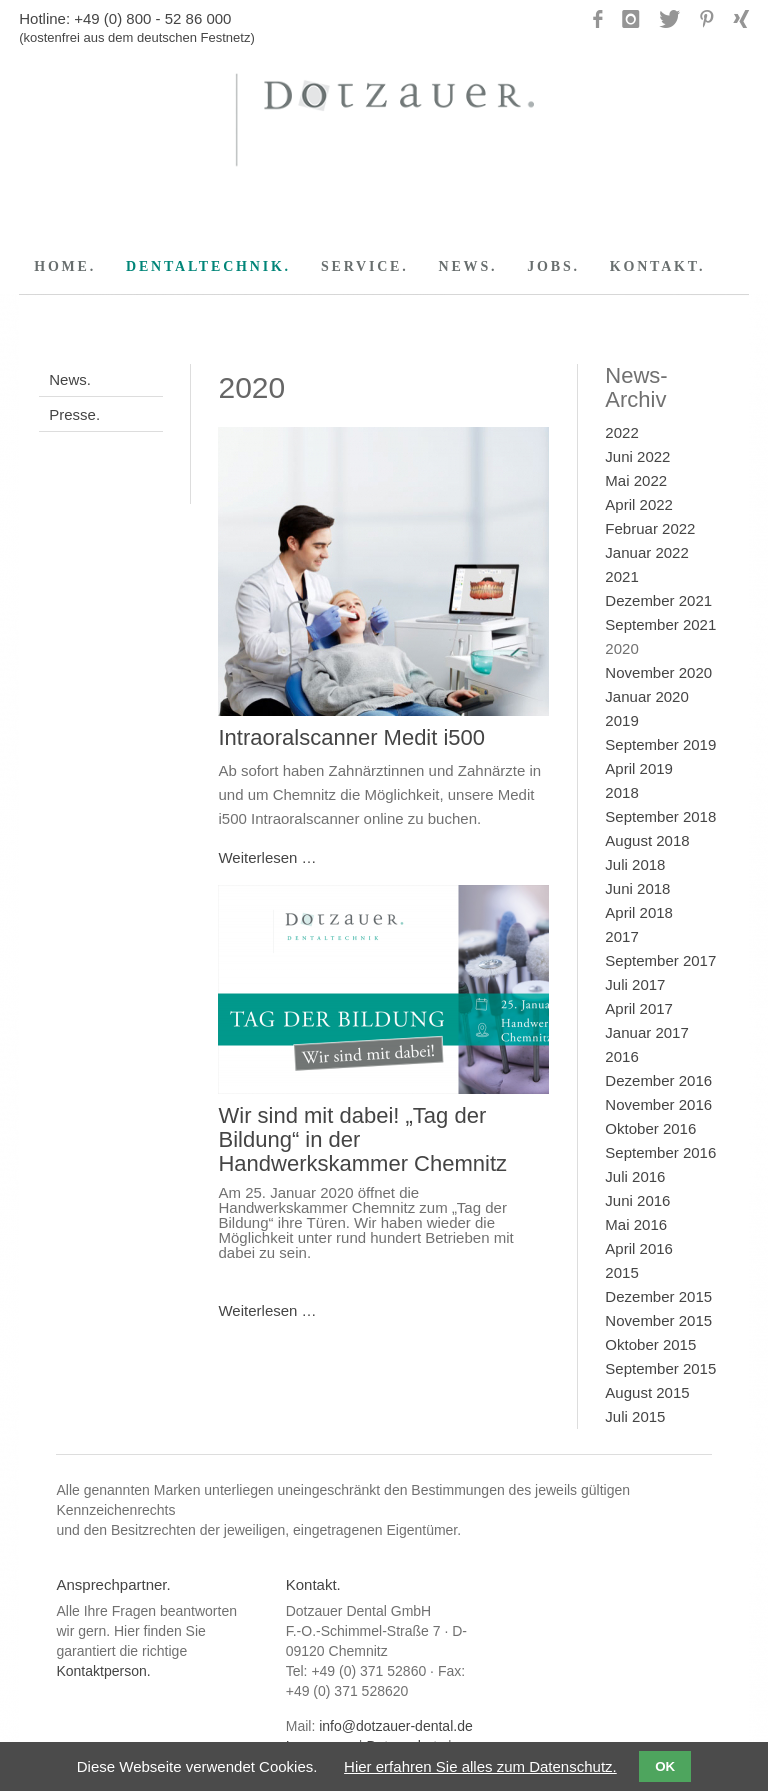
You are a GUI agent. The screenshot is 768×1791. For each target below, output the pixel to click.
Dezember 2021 (658, 600)
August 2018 (647, 840)
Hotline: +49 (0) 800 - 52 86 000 (125, 18)
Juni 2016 (637, 1200)
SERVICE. (365, 266)
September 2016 (660, 1152)
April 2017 (639, 1008)
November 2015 (658, 1320)
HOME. (65, 266)
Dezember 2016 (658, 1080)
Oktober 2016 (650, 1128)
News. (70, 379)
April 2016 (639, 1248)
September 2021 (660, 624)
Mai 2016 (636, 1224)
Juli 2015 (635, 1416)
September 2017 (660, 960)
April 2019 (639, 768)
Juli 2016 (635, 1176)
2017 (621, 936)
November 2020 (658, 672)
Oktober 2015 (650, 1344)
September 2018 (660, 816)
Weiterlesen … (267, 857)
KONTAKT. (657, 266)
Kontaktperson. (103, 1671)
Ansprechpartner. (113, 1584)
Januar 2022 (646, 552)
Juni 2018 (637, 888)
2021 (621, 576)
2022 (621, 432)
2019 (621, 720)
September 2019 (660, 744)
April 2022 (639, 504)
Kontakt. (313, 1584)
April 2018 (639, 912)
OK (665, 1766)
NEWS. (468, 266)
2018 (621, 792)
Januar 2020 (646, 696)
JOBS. (553, 266)
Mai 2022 (636, 480)
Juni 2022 (637, 456)
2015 (621, 1272)
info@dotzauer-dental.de (396, 1726)
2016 (621, 1056)
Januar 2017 (646, 1032)
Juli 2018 (635, 864)
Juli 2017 (635, 984)
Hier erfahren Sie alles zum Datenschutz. (480, 1766)
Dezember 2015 (658, 1296)
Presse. (74, 414)
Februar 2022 (650, 528)
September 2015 (660, 1368)
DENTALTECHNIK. (208, 266)
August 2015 (647, 1392)
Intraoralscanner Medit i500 (351, 737)
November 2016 (658, 1104)
